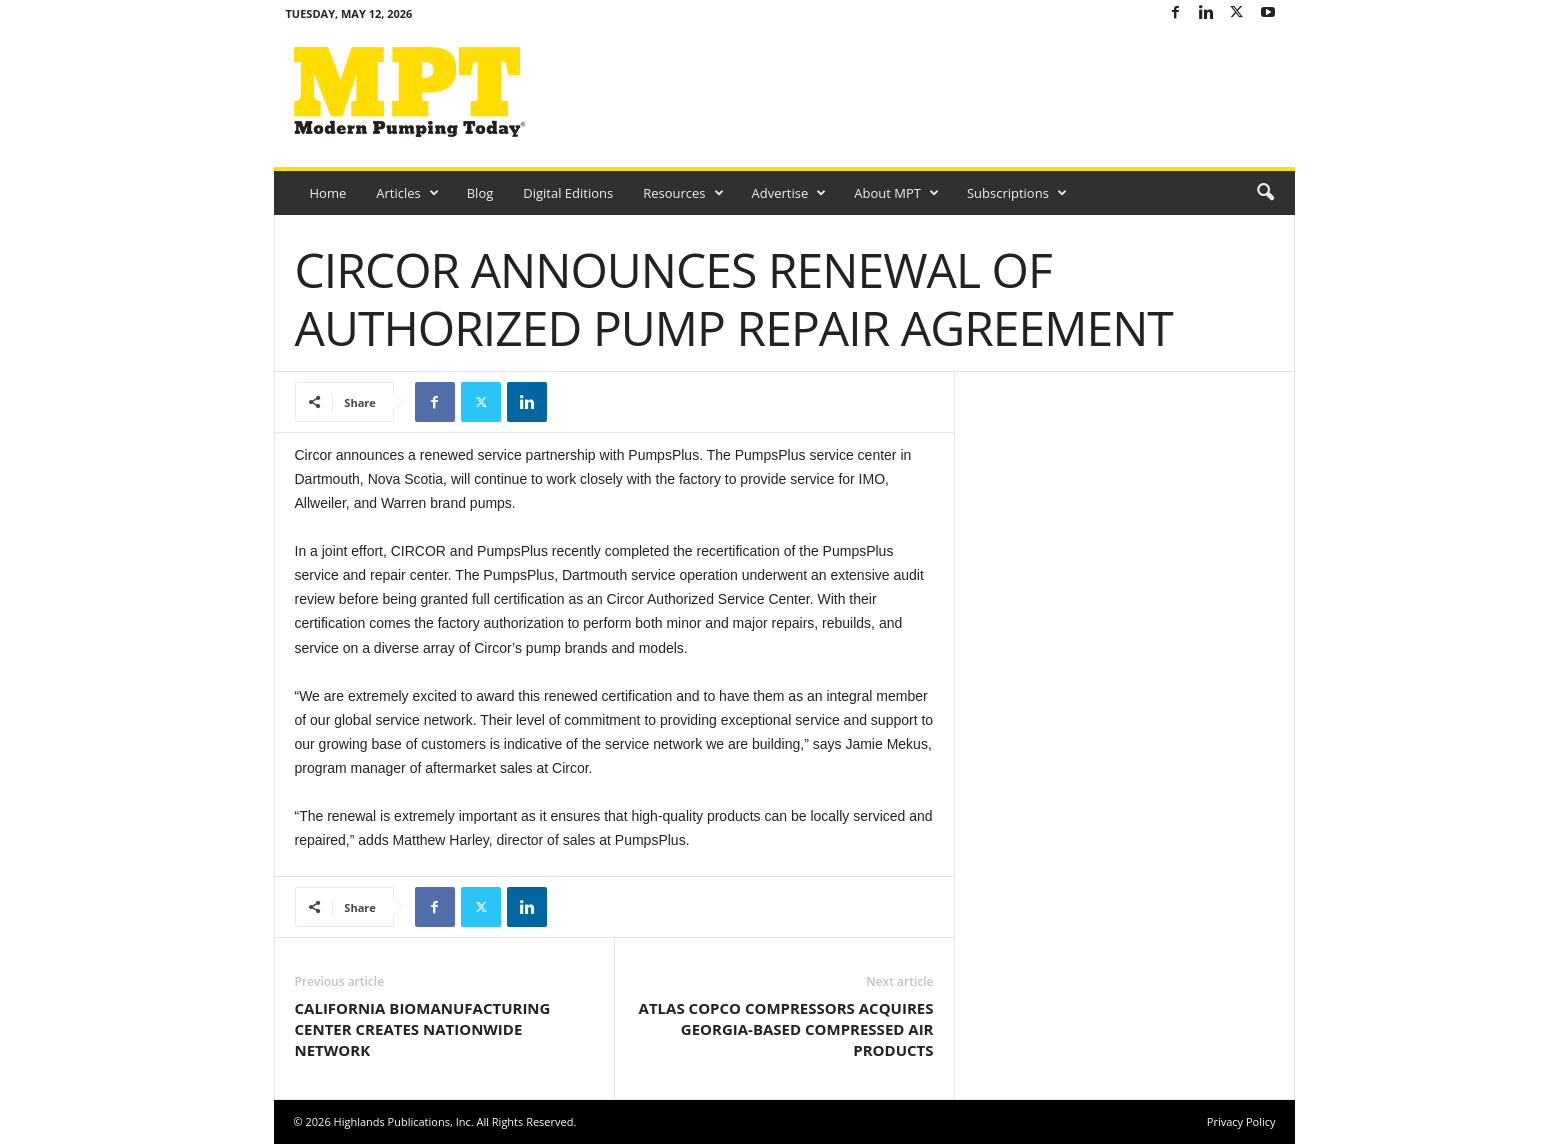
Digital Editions (568, 193)
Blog (480, 193)
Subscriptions (1017, 193)
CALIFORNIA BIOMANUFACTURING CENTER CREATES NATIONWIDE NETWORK (423, 1029)
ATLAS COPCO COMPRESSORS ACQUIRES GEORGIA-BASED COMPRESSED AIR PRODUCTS (786, 1029)
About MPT (896, 193)
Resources (683, 193)
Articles (407, 193)
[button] (1265, 193)
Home (328, 193)
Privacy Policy (1241, 1121)
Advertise (789, 193)
